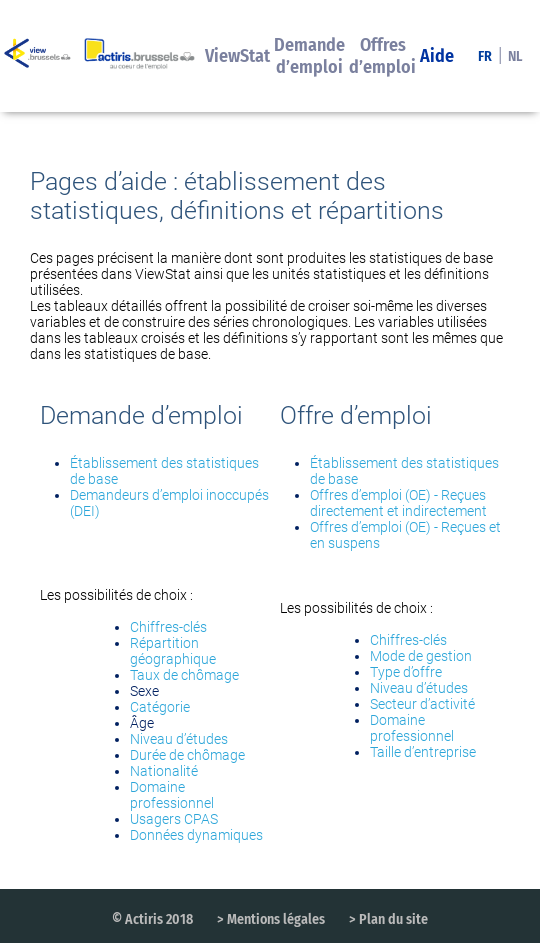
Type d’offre (406, 672)
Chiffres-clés (168, 627)
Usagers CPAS (174, 819)
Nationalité (164, 771)
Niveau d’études (179, 739)
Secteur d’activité (422, 704)
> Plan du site (388, 919)
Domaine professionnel (172, 795)
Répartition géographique (173, 651)
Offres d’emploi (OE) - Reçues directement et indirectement (398, 503)
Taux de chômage (184, 675)
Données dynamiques (196, 835)
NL (515, 56)
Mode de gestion (421, 656)
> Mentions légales (271, 919)
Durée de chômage (187, 755)
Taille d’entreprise (423, 752)
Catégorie (160, 707)
